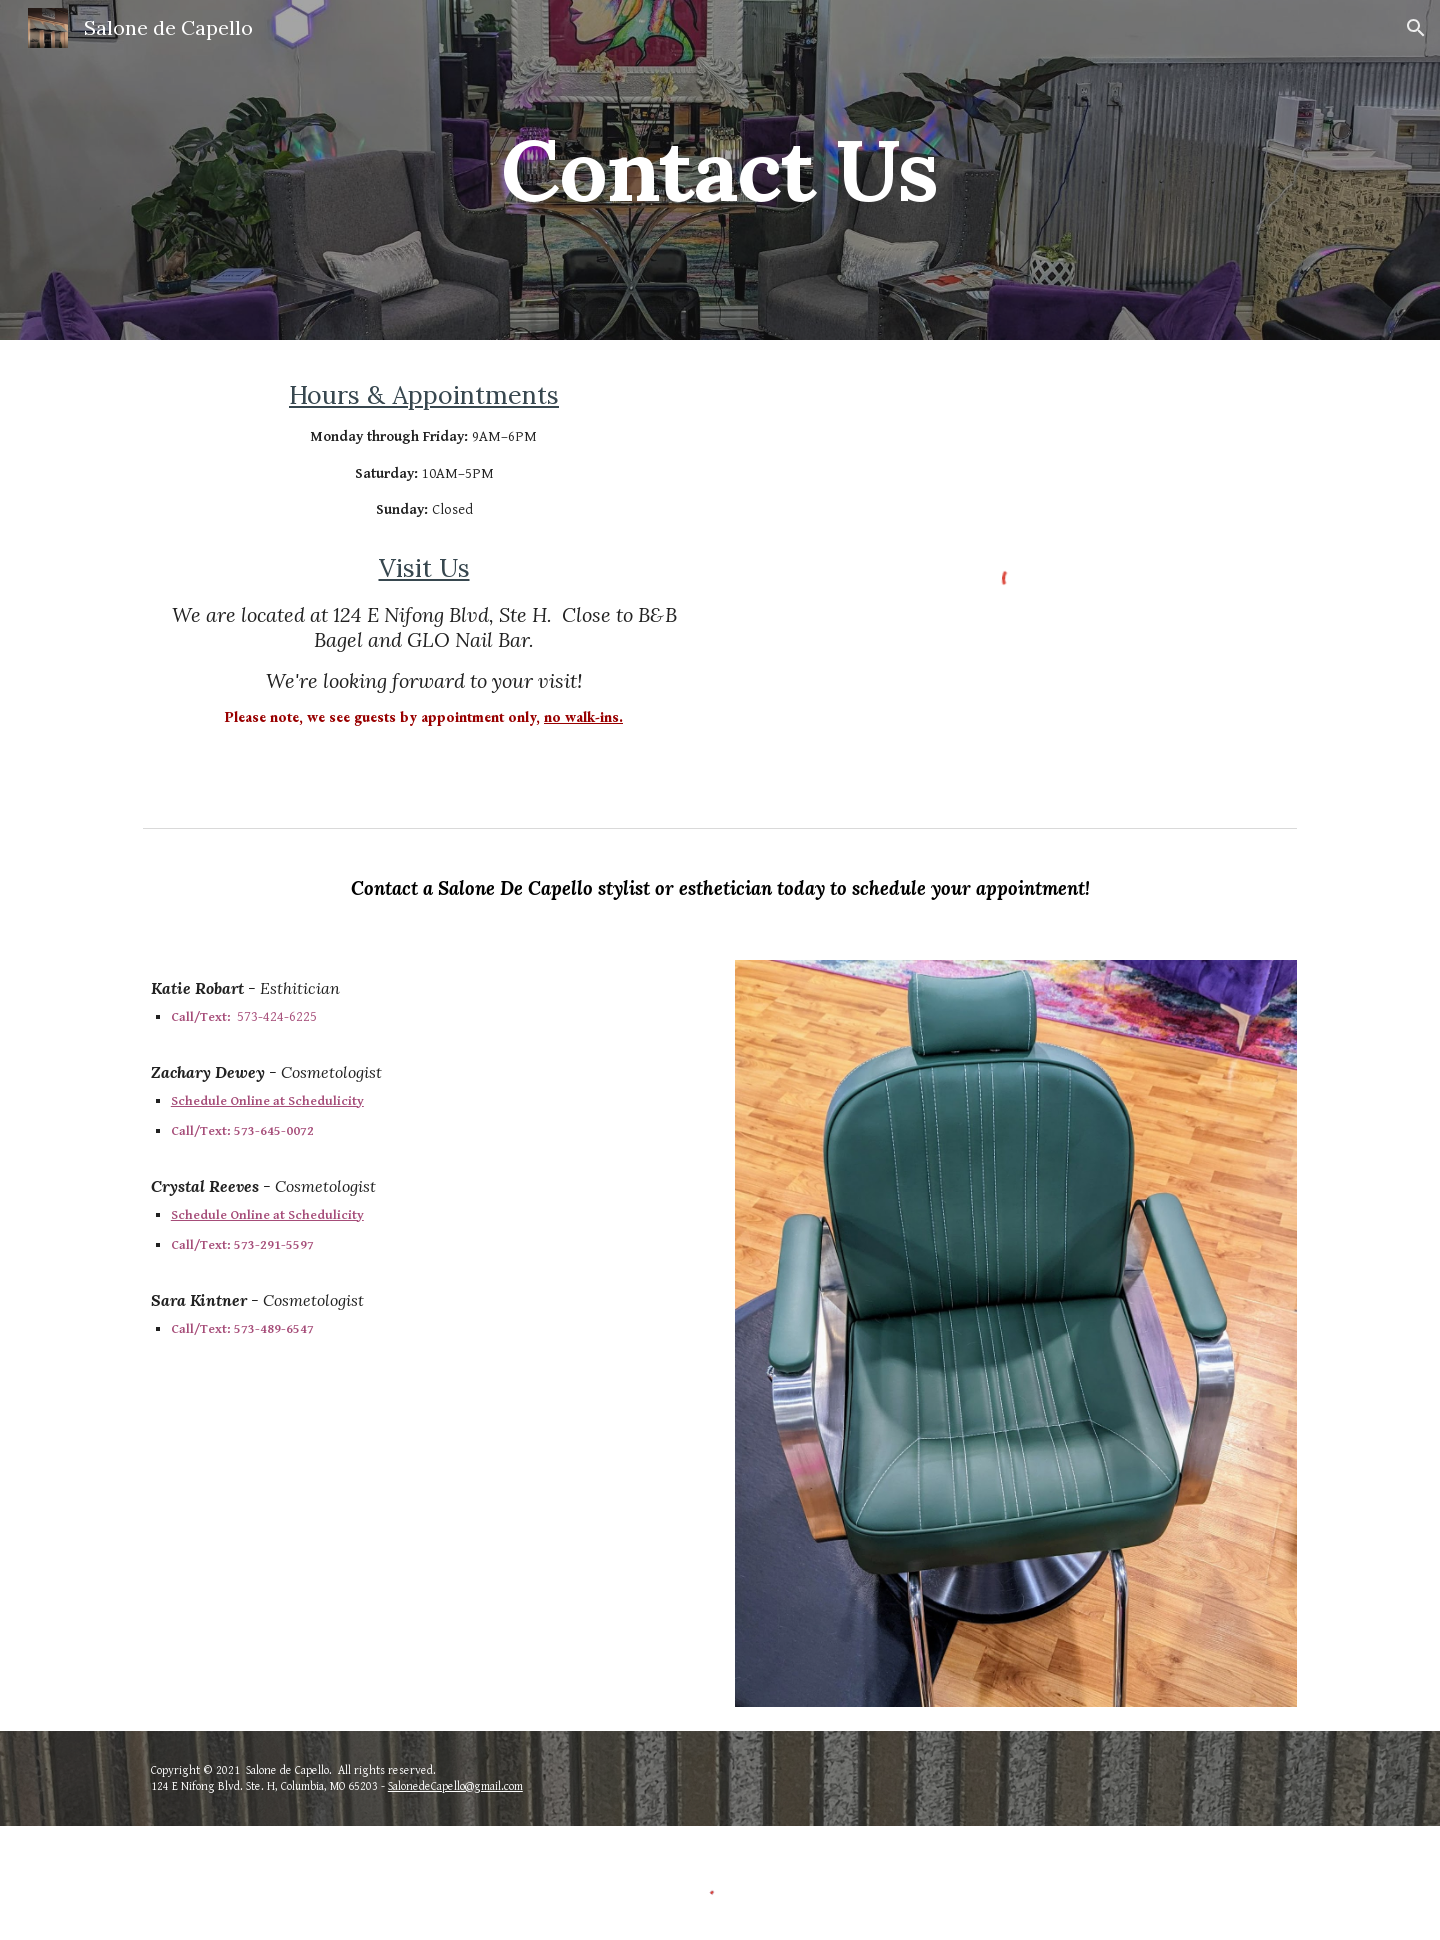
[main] (720, 169)
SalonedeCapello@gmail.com (455, 1786)
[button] (1416, 28)
